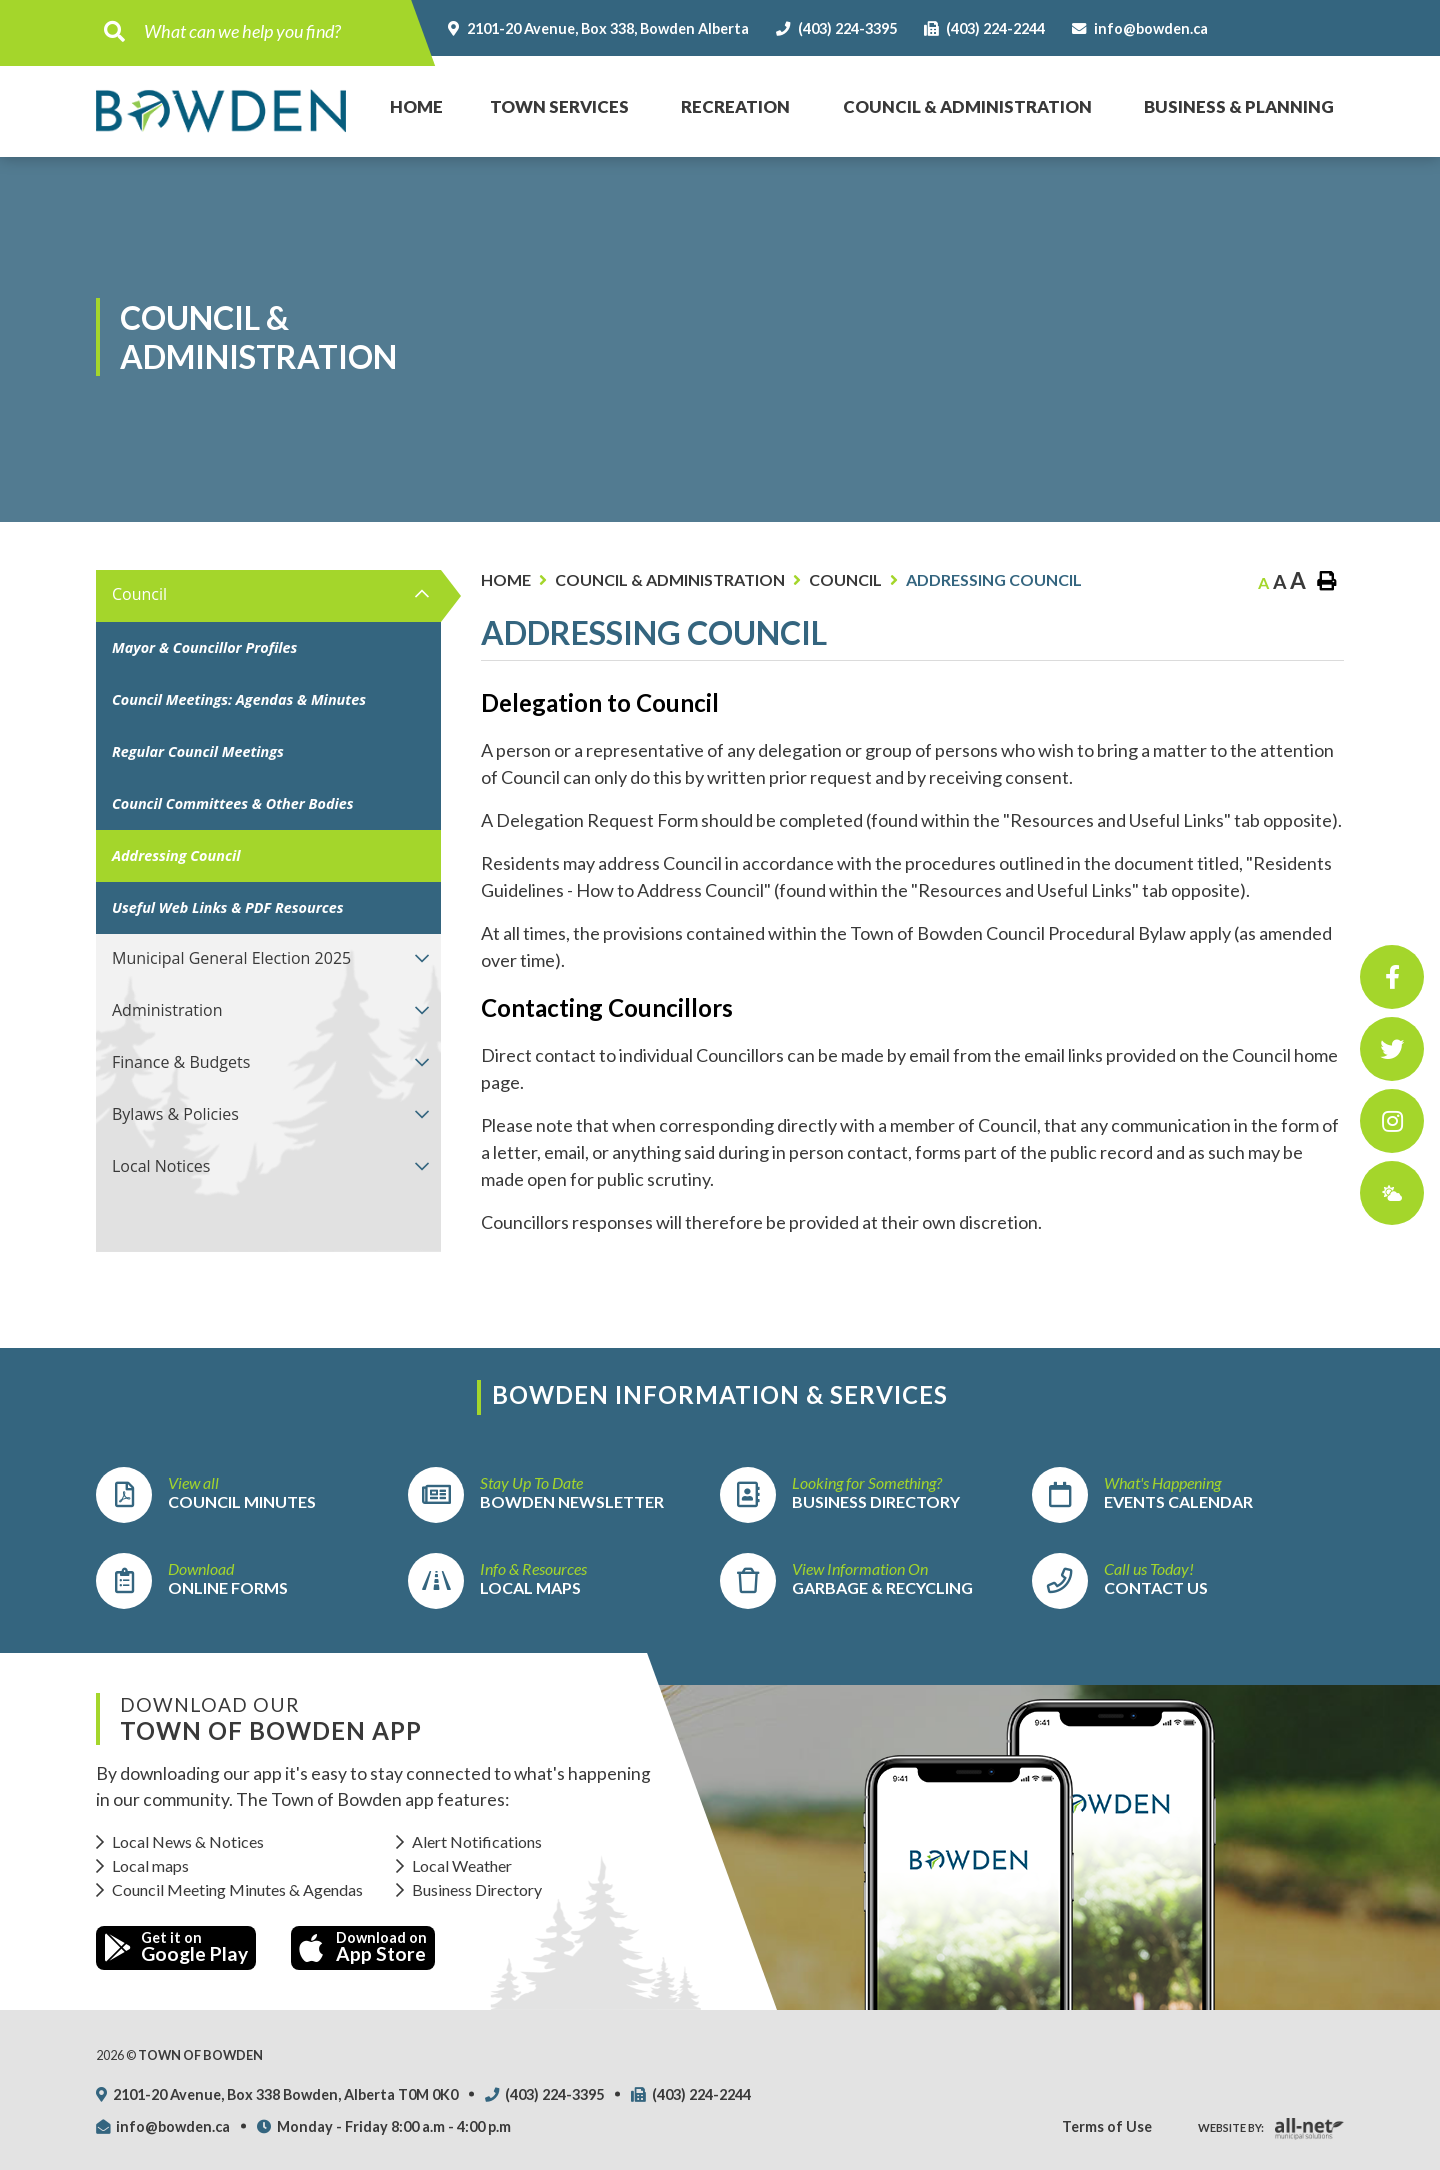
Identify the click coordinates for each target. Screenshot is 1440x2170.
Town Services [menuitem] (559, 106)
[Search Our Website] (272, 31)
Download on (363, 1947)
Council (845, 579)
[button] (422, 593)
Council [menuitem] (139, 594)
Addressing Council (994, 579)
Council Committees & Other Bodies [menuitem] (233, 803)
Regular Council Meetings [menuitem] (198, 751)
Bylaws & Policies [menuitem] (175, 1114)
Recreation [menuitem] (735, 106)
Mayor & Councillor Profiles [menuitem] (204, 647)
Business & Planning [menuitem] (1239, 106)
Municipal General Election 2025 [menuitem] (231, 958)
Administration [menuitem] (167, 1010)
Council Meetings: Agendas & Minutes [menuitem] (239, 699)
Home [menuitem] (405, 86)
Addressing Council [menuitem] (176, 855)
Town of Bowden (221, 110)
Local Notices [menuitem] (161, 1166)
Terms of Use (1107, 2126)
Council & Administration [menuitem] (967, 106)
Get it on (176, 1947)
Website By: (1231, 2127)
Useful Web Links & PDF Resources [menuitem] (228, 907)
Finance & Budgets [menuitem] (181, 1062)
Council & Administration (670, 579)
